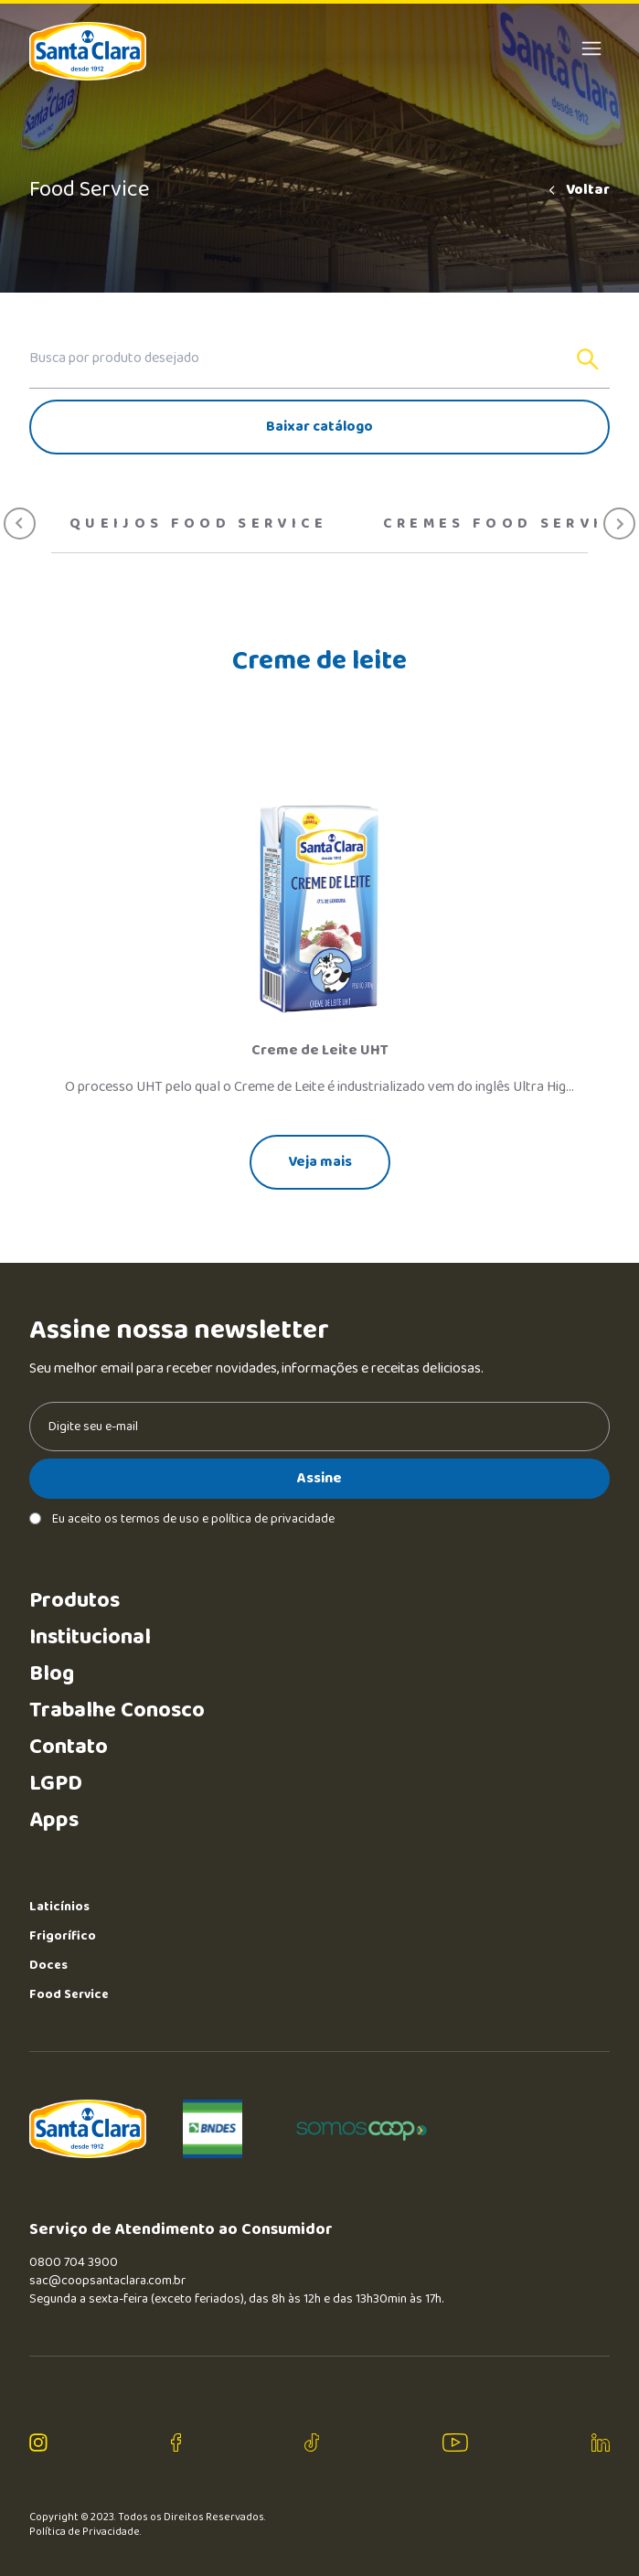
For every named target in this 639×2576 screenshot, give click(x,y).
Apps (54, 1820)
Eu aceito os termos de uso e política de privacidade (182, 1519)
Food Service (69, 1994)
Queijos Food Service (198, 524)
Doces (48, 1965)
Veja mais (320, 1161)
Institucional (90, 1637)
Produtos (74, 1601)
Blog (51, 1674)
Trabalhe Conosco (117, 1710)
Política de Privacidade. (85, 2532)
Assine (319, 1478)
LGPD (55, 1783)
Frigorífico (62, 1936)
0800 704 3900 (73, 2262)
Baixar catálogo (319, 426)
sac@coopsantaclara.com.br (107, 2280)
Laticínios (59, 1907)
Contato (68, 1747)
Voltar (578, 190)
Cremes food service (506, 524)
